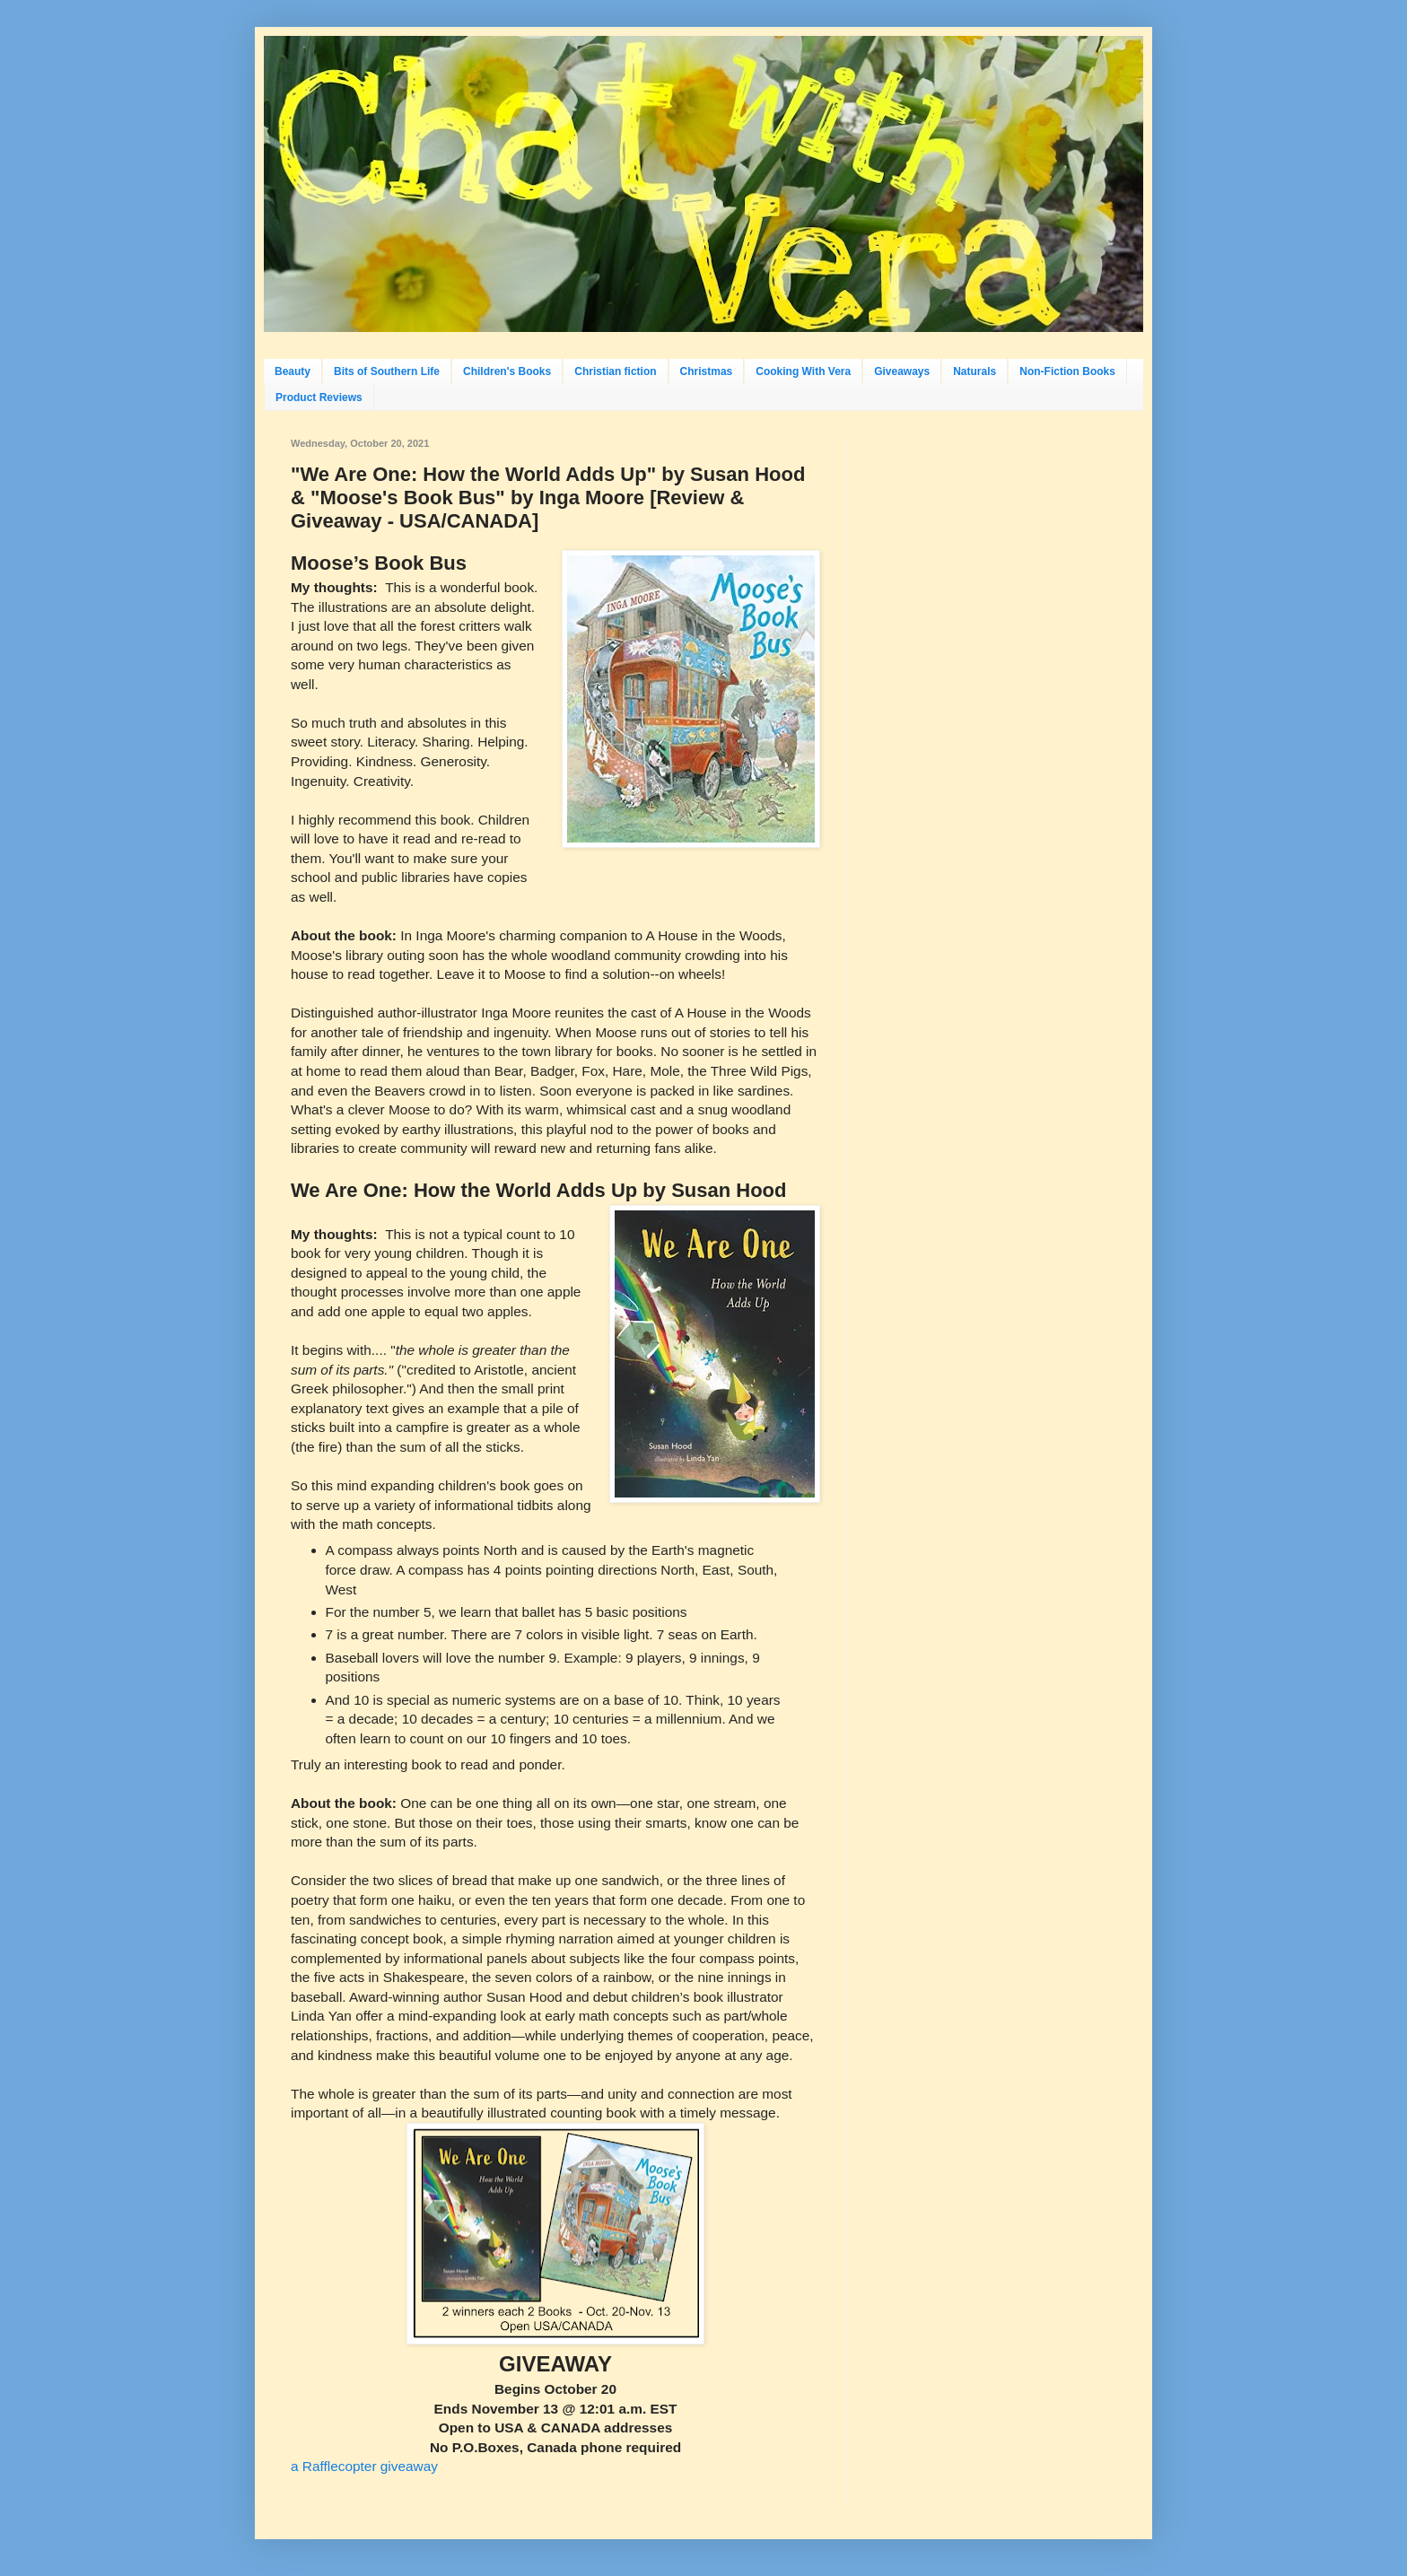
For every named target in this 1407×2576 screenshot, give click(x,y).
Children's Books (507, 371)
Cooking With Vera (803, 371)
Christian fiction (615, 371)
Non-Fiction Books (1067, 371)
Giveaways (902, 371)
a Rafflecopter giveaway (364, 2466)
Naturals (974, 371)
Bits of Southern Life (387, 371)
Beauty (292, 371)
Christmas (706, 371)
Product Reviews (319, 397)
